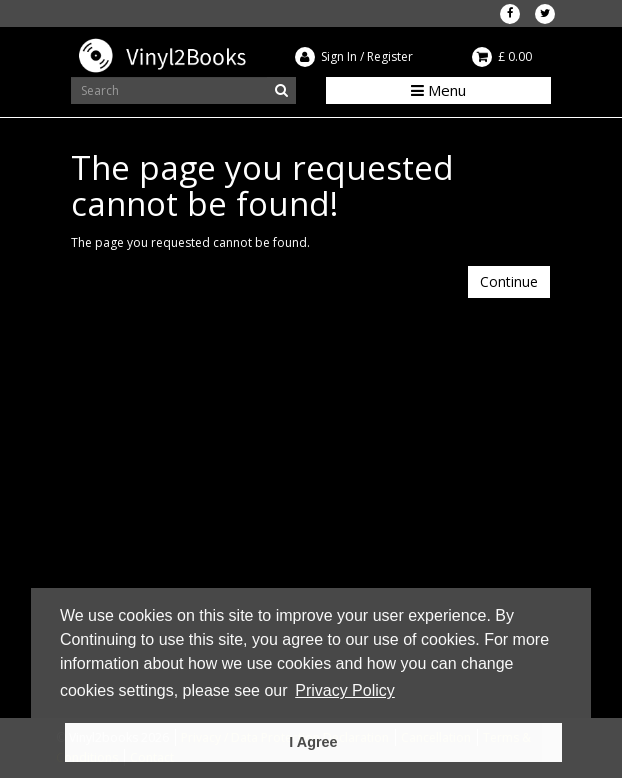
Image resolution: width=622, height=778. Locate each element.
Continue (509, 281)
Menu (438, 90)
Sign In (339, 56)
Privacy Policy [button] (345, 690)
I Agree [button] (313, 742)
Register (390, 56)
